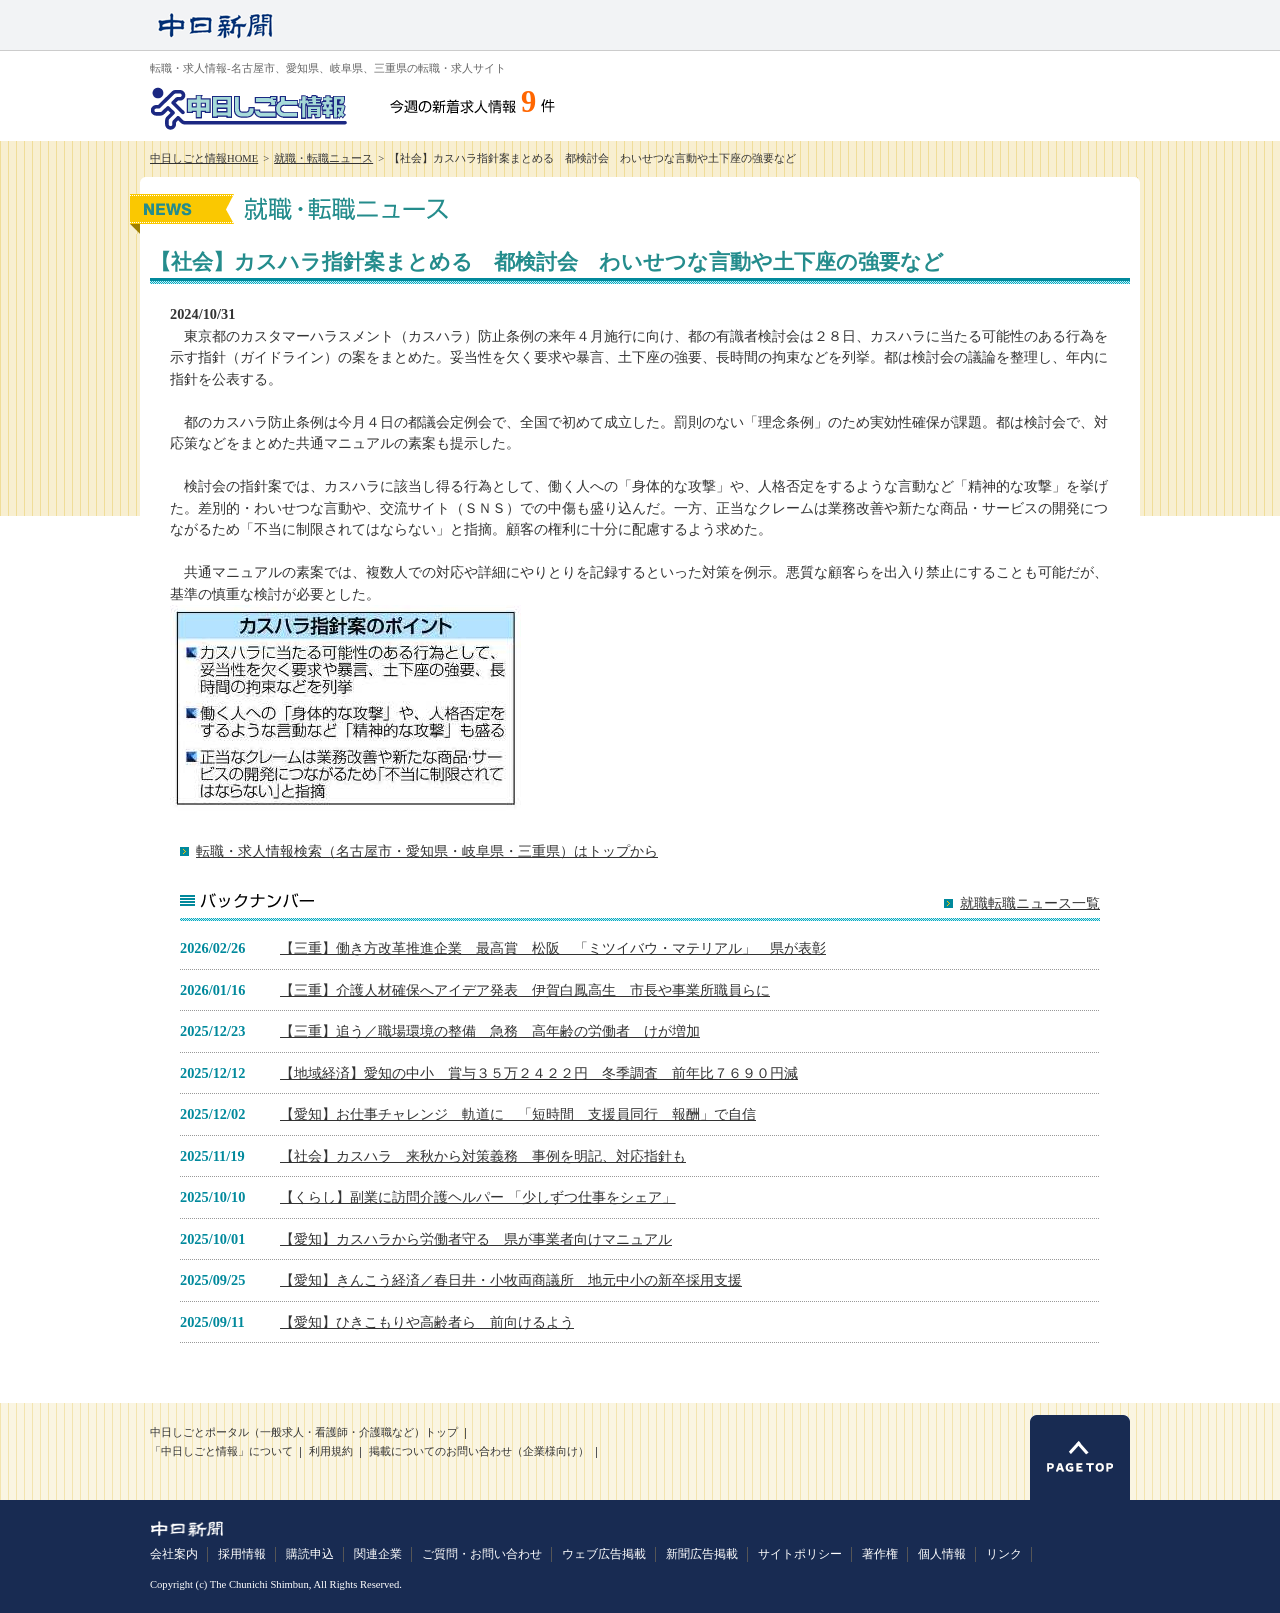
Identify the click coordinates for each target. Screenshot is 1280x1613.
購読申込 (310, 1554)
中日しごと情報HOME (204, 158)
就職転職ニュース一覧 (1030, 903)
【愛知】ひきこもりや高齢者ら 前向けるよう (427, 1322)
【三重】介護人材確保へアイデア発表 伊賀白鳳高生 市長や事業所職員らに (525, 990)
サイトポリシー (800, 1554)
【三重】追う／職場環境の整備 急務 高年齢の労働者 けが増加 (490, 1031)
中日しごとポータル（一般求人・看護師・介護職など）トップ (304, 1432)
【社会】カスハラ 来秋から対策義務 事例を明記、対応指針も (483, 1156)
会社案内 (174, 1554)
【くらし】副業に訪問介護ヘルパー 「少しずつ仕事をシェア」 (478, 1197)
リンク (1004, 1554)
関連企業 (378, 1554)
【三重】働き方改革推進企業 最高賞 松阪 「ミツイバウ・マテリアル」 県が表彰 (553, 948)
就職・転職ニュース (323, 158)
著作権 (880, 1554)
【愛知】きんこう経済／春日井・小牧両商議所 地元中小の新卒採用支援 (511, 1280)
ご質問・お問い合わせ (482, 1554)
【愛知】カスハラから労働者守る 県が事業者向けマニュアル (476, 1239)
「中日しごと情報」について (221, 1451)
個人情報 (942, 1554)
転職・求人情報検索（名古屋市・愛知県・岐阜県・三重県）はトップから (427, 851)
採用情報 (242, 1554)
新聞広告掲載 (702, 1554)
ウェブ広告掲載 (604, 1554)
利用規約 (331, 1451)
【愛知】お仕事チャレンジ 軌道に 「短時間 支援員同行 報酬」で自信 (518, 1114)
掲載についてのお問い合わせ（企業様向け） (479, 1451)
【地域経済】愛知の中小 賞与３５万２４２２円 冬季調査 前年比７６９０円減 (539, 1073)
